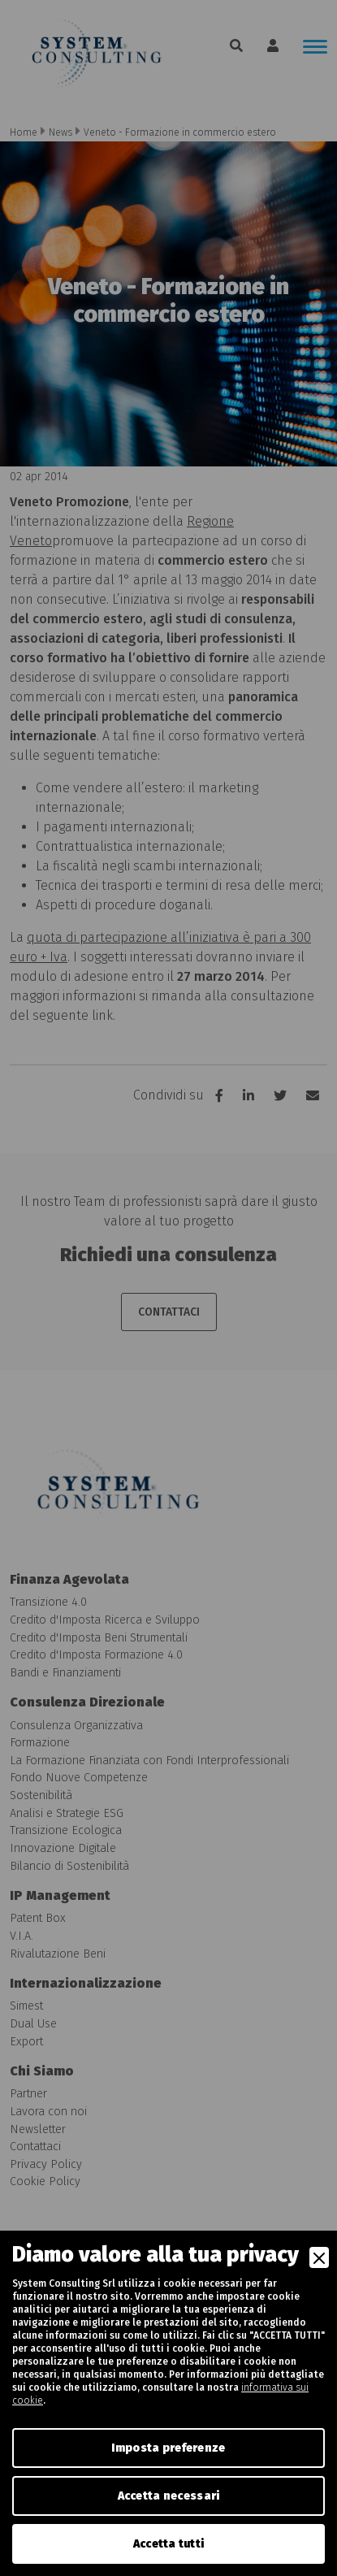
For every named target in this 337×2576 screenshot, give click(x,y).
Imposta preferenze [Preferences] (168, 2448)
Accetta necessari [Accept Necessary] (169, 2496)
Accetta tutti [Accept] (169, 2544)
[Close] (319, 2257)
